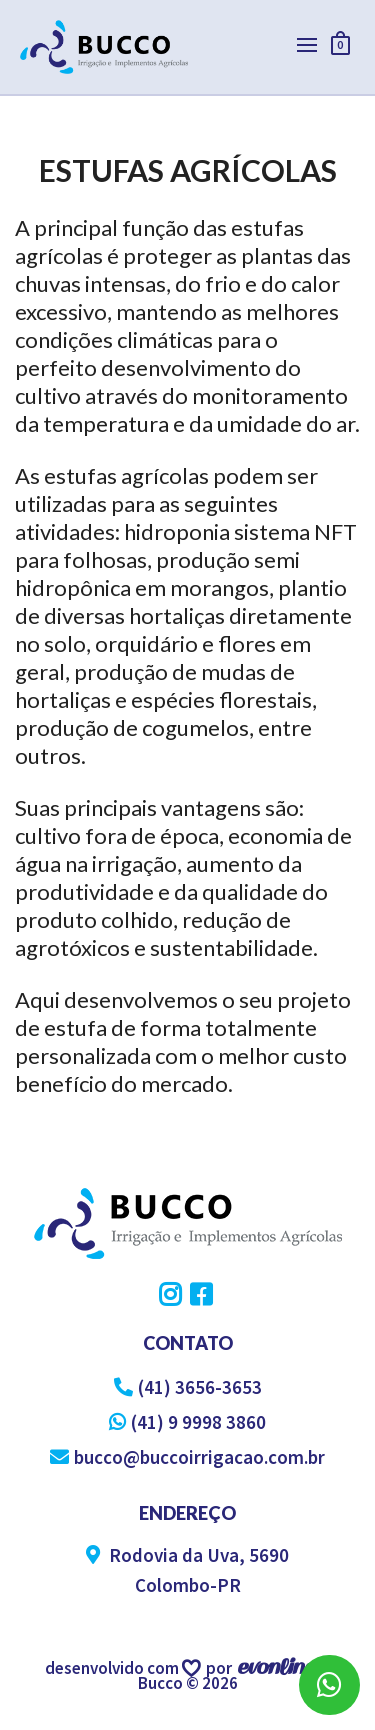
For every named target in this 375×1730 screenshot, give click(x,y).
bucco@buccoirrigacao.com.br (187, 1457)
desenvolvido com (113, 1668)
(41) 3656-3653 (188, 1387)
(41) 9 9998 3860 (187, 1422)
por (222, 1668)
